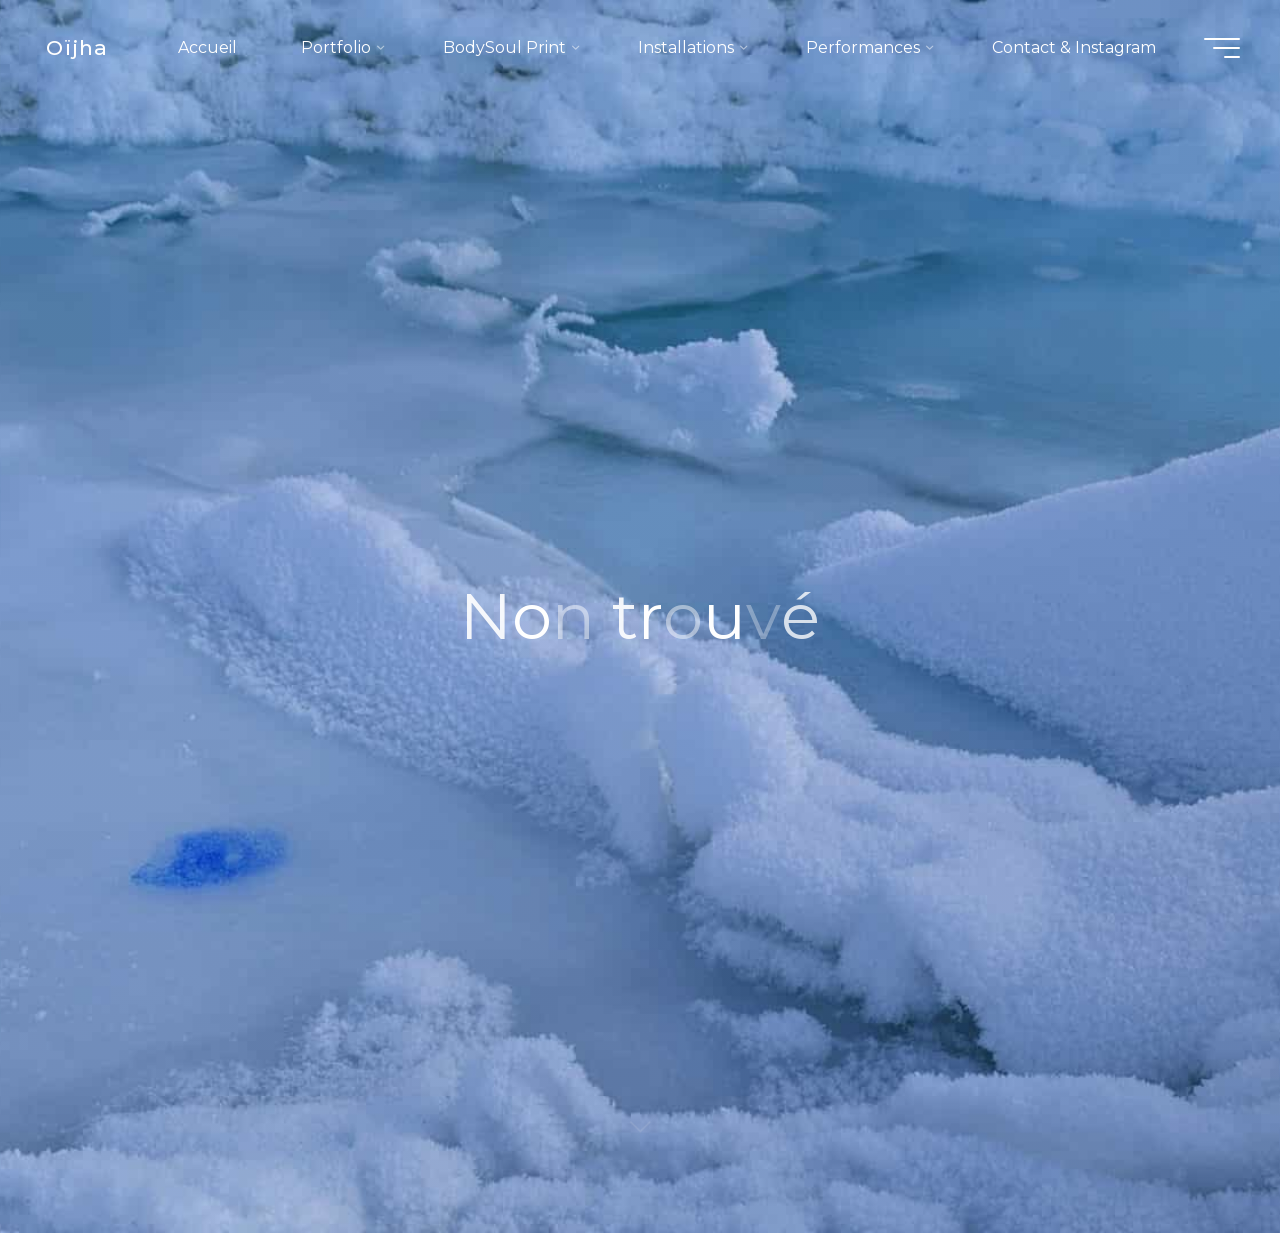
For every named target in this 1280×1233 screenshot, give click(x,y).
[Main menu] (1222, 48)
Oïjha (77, 47)
